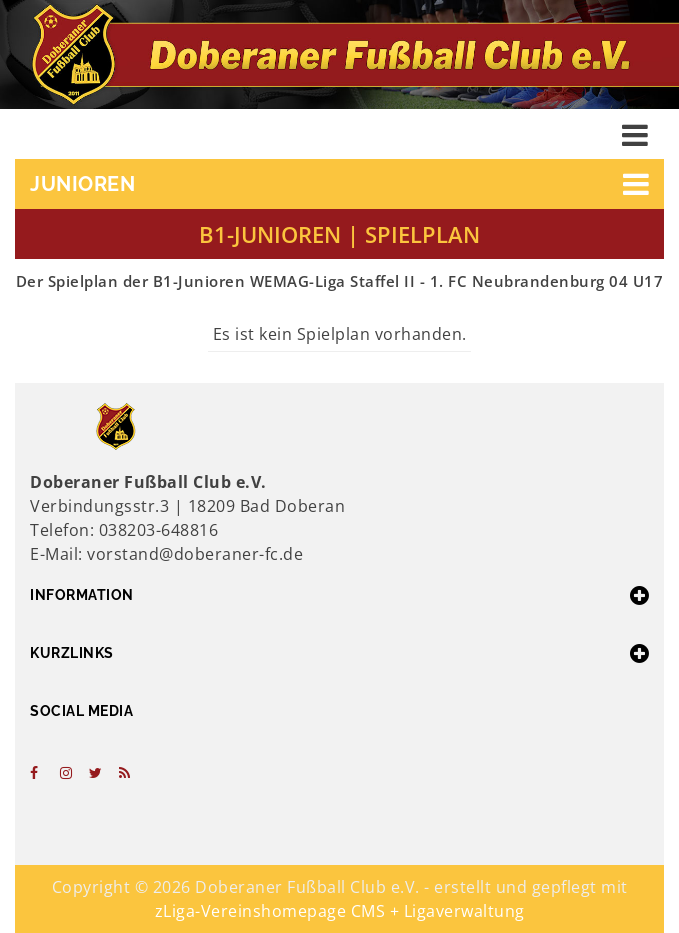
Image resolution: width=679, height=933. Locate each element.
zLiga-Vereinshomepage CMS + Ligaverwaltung (340, 911)
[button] (339, 184)
